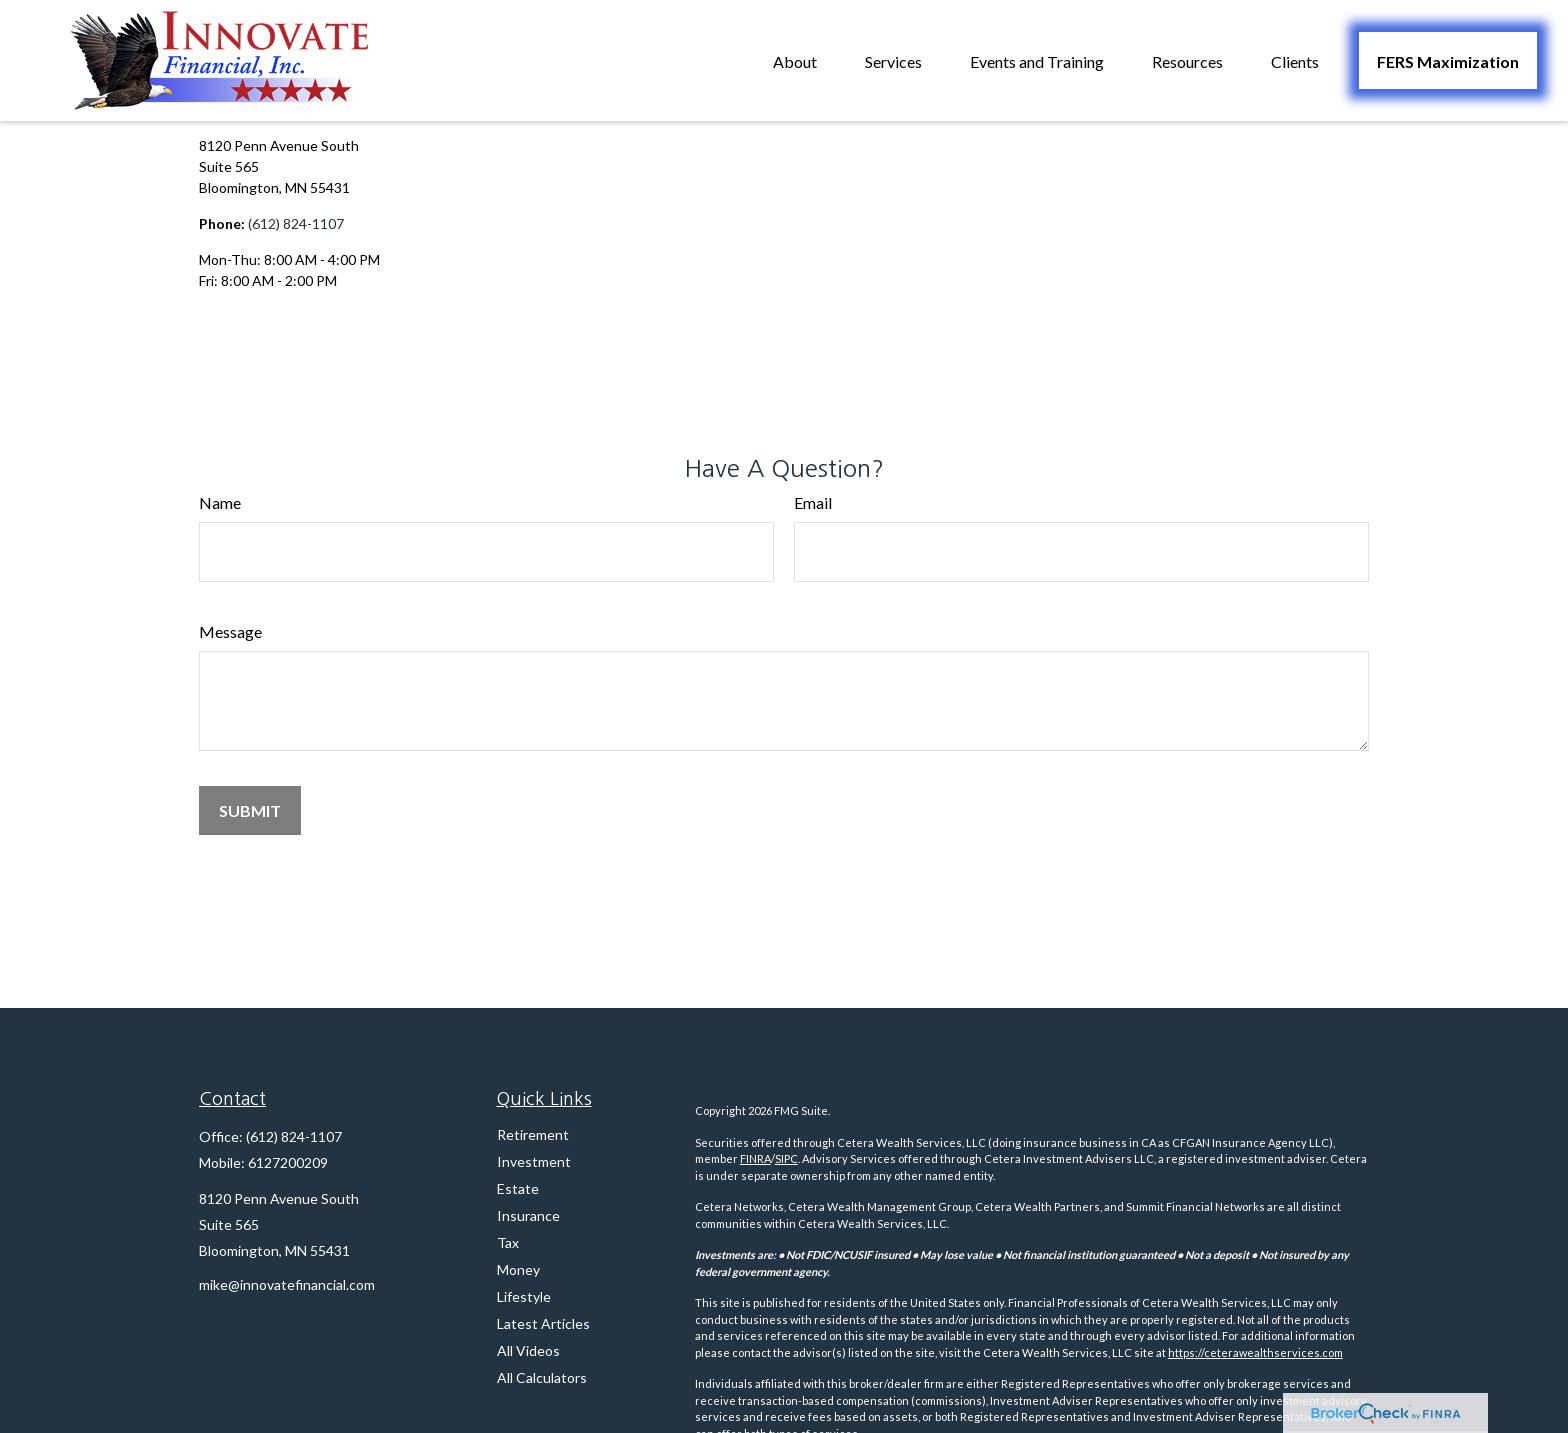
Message (230, 631)
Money (518, 1269)
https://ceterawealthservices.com (1255, 1352)
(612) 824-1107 (296, 223)
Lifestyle (524, 1296)
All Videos (528, 1350)
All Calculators (542, 1377)
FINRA (755, 1158)
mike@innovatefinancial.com (287, 1284)
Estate (518, 1188)
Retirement (533, 1134)
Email (813, 502)
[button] (795, 60)
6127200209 (288, 1162)
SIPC (786, 1158)
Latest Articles (543, 1323)
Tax (508, 1242)
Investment (534, 1161)
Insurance (528, 1215)
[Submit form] (250, 810)
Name (220, 502)
